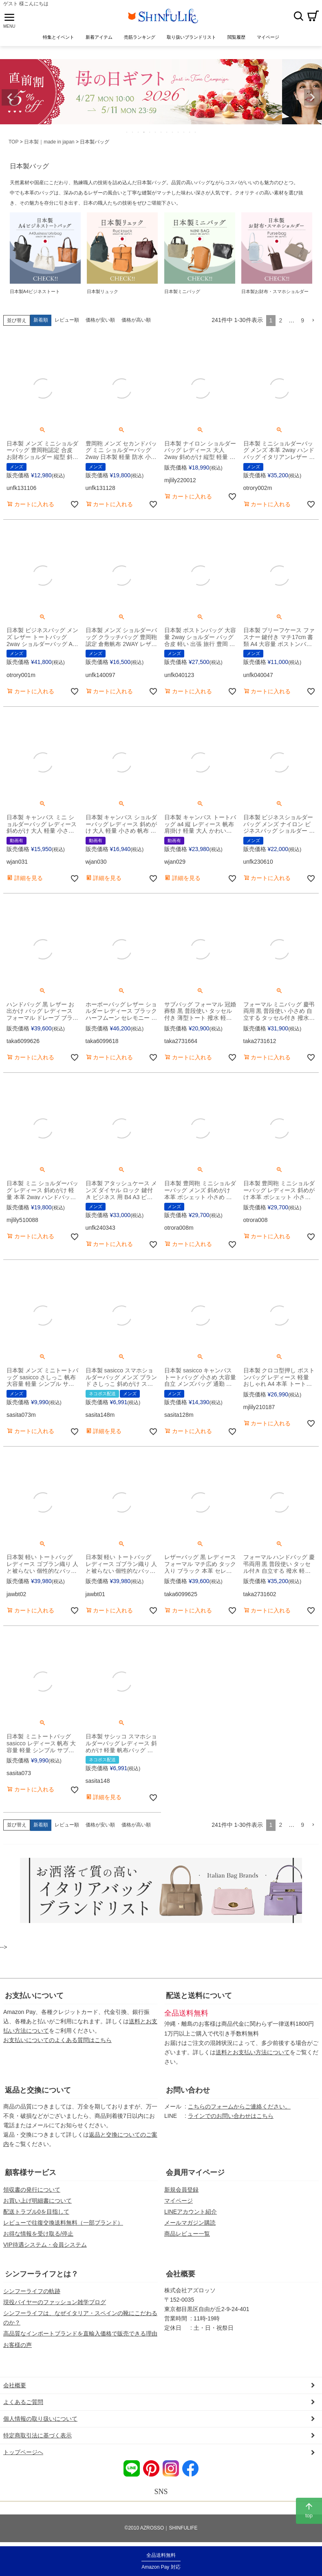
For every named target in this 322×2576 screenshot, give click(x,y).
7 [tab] (161, 132)
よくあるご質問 (23, 2402)
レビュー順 (67, 320)
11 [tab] (184, 132)
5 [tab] (150, 132)
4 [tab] (144, 132)
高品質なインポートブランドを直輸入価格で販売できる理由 (80, 2333)
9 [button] (302, 320)
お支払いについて (34, 1996)
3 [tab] (139, 132)
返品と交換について (38, 2090)
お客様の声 (17, 2345)
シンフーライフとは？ (41, 2274)
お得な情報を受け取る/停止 (38, 2233)
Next (312, 97)
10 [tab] (178, 132)
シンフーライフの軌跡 (31, 2291)
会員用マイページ (195, 2172)
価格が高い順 (136, 320)
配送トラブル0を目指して (36, 2211)
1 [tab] (127, 132)
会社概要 (180, 2274)
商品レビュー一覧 (187, 2233)
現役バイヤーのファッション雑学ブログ (54, 2302)
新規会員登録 (181, 2189)
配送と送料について (199, 1996)
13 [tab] (196, 132)
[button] (313, 320)
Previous (10, 97)
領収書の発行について (31, 2189)
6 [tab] (156, 132)
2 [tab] (133, 132)
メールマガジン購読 (190, 2222)
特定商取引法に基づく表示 (37, 2435)
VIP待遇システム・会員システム (45, 2244)
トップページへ (23, 2452)
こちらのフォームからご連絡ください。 (239, 2106)
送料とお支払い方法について (253, 2052)
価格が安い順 (100, 320)
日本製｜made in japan (49, 142)
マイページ (178, 2200)
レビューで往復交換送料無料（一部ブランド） (63, 2222)
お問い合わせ (188, 2090)
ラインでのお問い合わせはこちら (230, 2116)
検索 (298, 16)
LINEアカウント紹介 (190, 2211)
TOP (13, 142)
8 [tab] (167, 132)
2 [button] (280, 320)
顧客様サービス (30, 2172)
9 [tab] (173, 132)
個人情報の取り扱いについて (40, 2418)
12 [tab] (190, 132)
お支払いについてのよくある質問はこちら (57, 2040)
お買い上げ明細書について (37, 2200)
